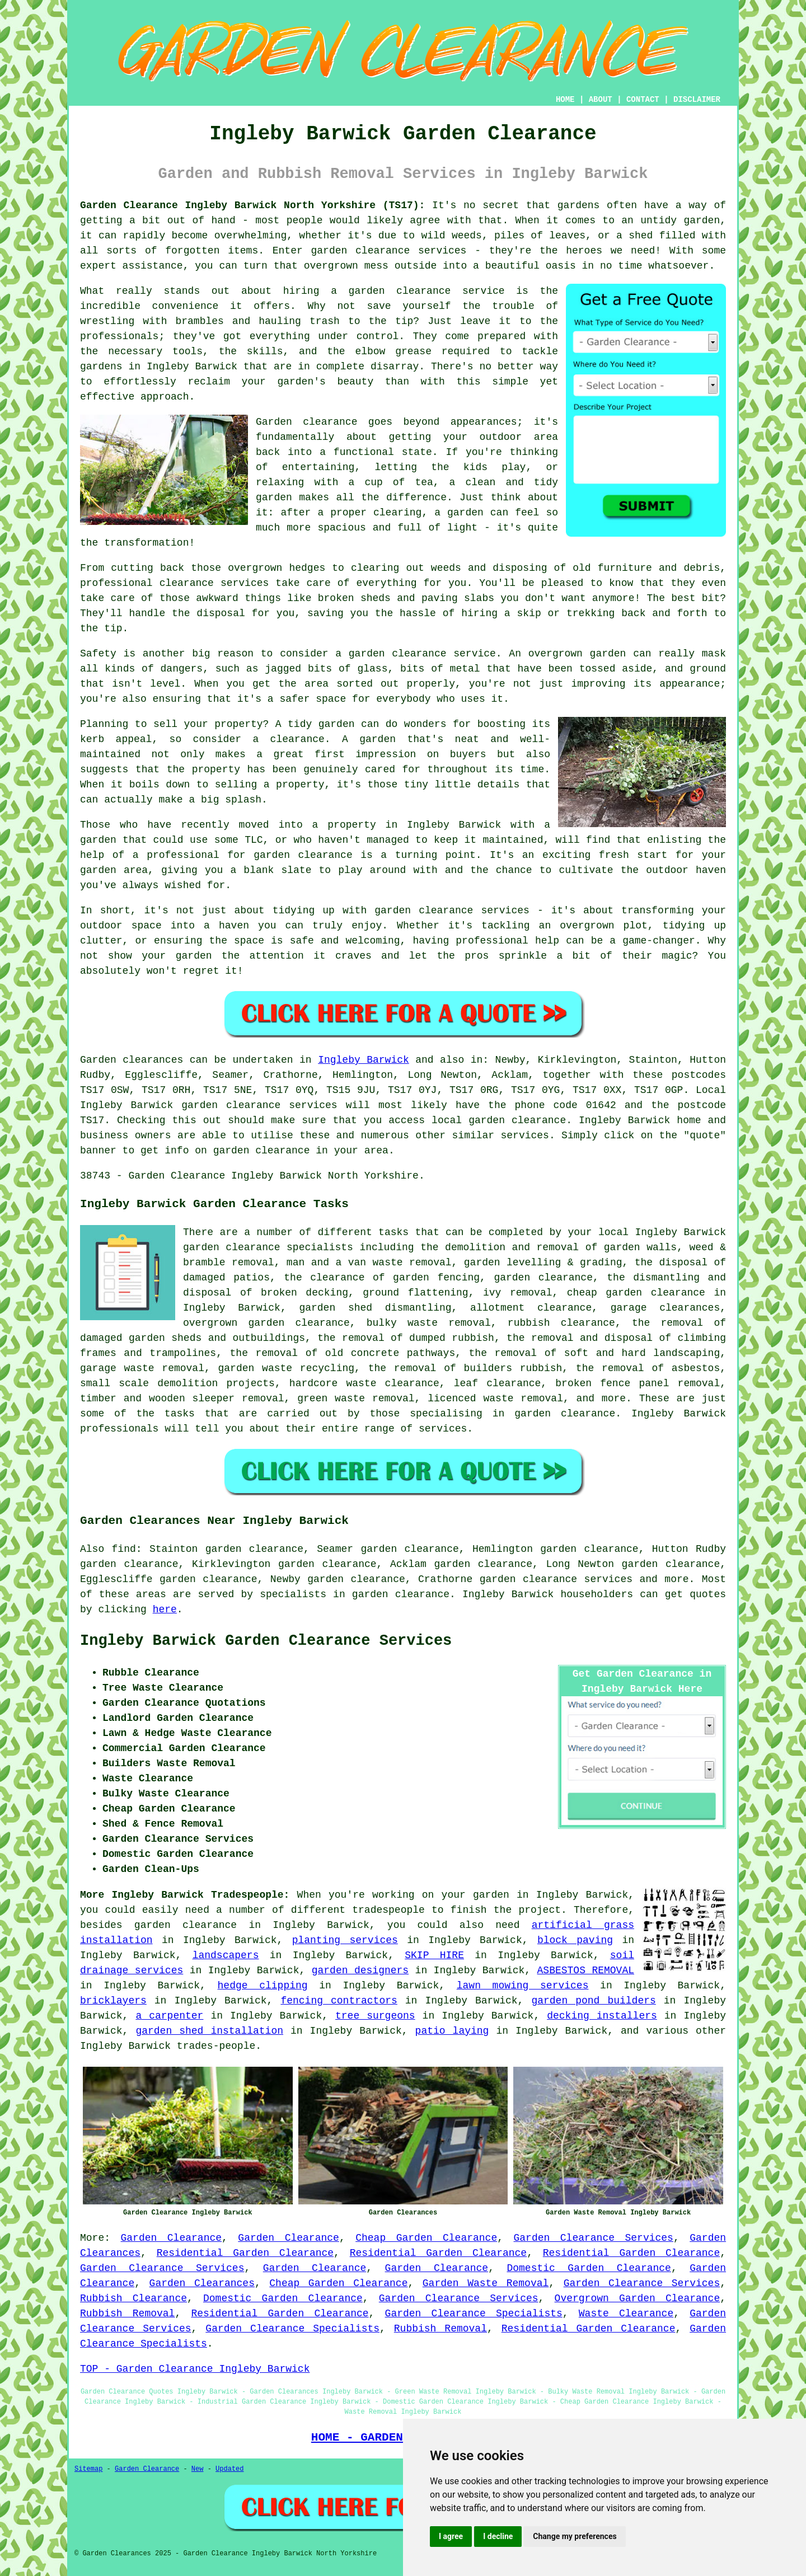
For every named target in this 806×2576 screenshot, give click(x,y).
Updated (229, 2469)
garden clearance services (556, 1579)
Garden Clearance (171, 2238)
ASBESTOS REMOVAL (585, 1970)
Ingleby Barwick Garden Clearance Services (266, 1640)
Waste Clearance (626, 2313)
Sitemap (88, 2469)
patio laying (452, 2031)
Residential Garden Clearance (245, 2253)
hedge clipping (263, 1985)
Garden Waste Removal (486, 2283)
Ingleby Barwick (363, 1060)
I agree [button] (451, 2536)
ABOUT (600, 99)
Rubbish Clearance (133, 2298)
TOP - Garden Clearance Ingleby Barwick (195, 2369)
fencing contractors (338, 2000)
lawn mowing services (523, 1985)
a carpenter (169, 2015)
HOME (565, 99)
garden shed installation (209, 2031)
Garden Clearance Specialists (474, 2313)
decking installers (602, 2015)
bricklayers (113, 2000)
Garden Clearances (202, 2283)
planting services (345, 1940)
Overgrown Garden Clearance (637, 2298)
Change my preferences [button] (574, 2536)
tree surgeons (375, 2015)
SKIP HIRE (434, 1955)
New (197, 2469)
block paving (575, 1940)
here (165, 1609)
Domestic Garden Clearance (589, 2268)
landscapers (226, 1955)
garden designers (360, 1970)
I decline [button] (498, 2536)
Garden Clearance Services (593, 2238)
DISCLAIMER (696, 99)
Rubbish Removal (127, 2313)
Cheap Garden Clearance (426, 2238)
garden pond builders (593, 2000)
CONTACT (642, 99)
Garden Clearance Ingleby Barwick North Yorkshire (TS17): (252, 205)
